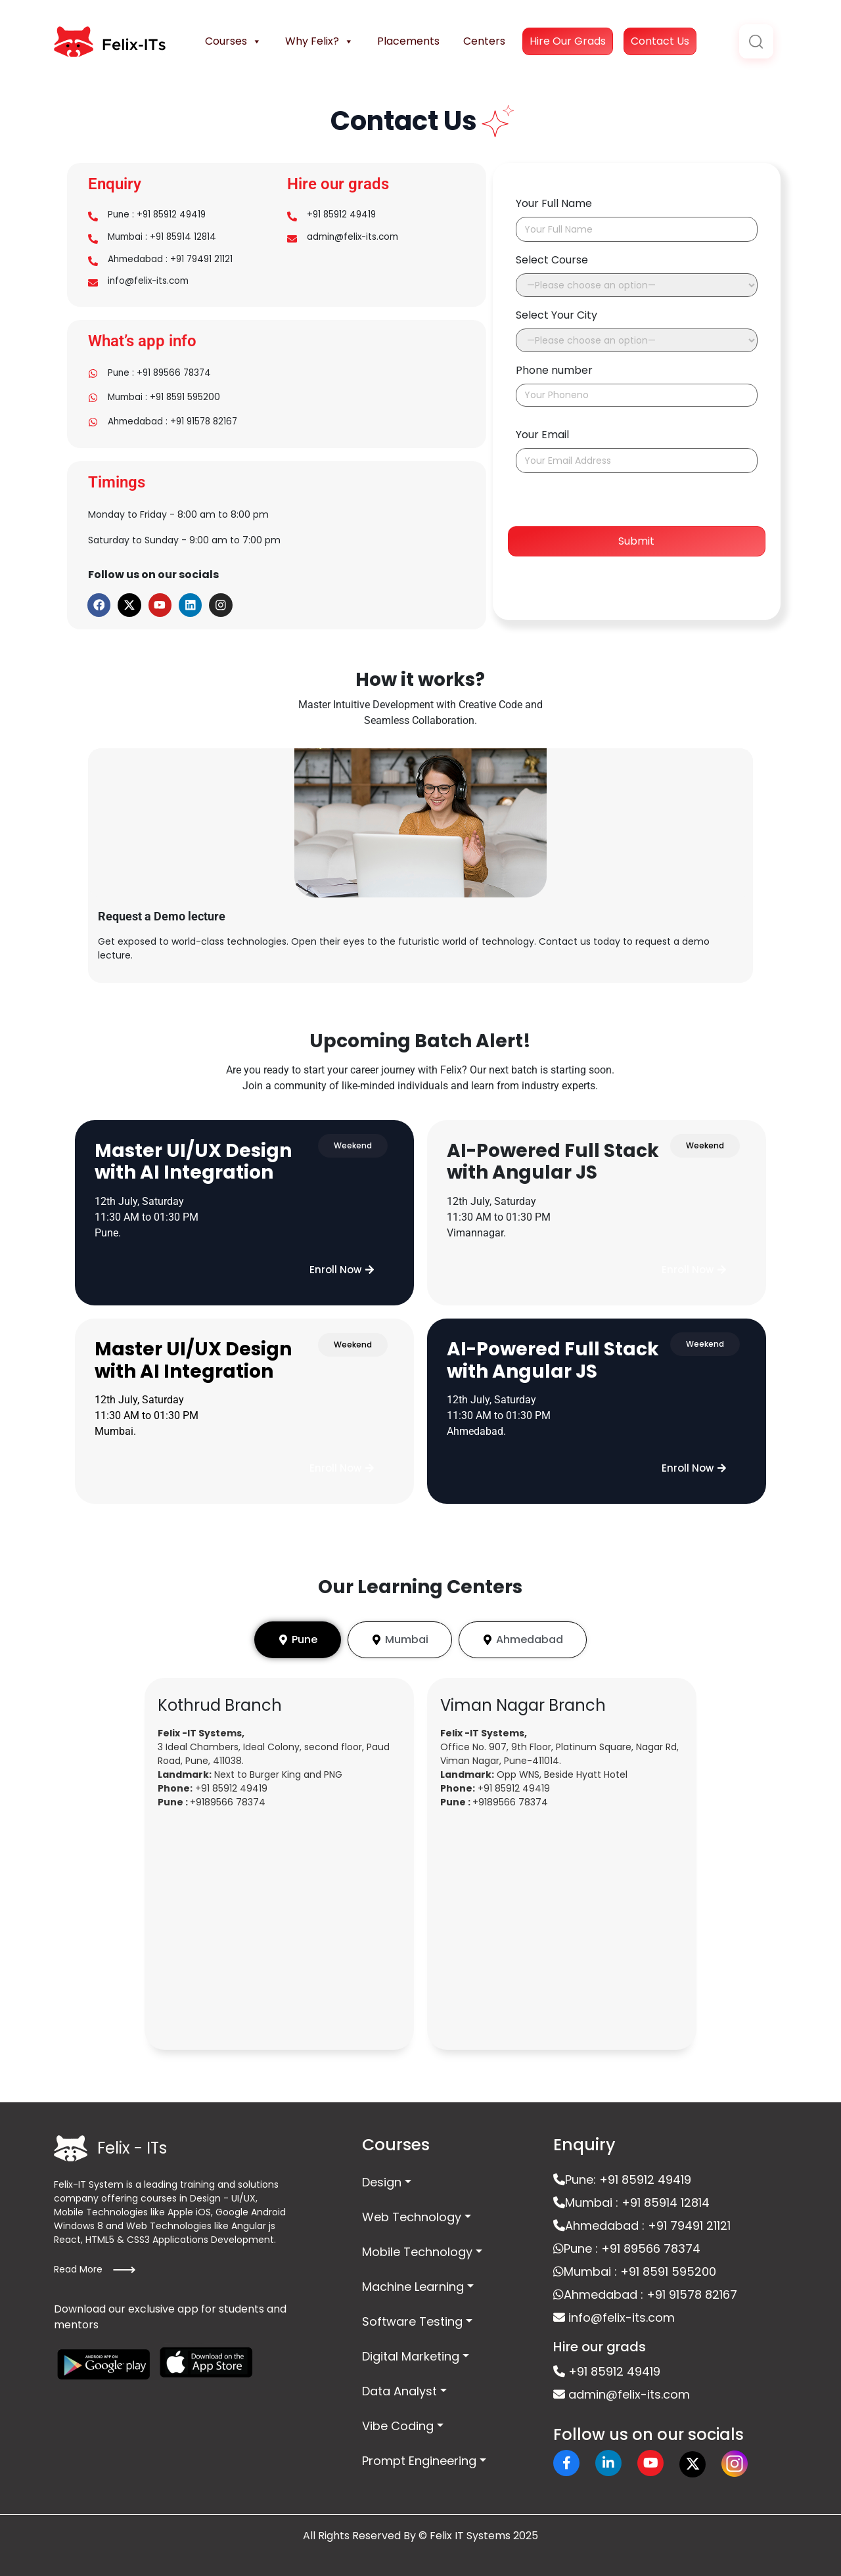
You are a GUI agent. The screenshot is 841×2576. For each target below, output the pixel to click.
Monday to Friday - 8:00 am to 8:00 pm (178, 508)
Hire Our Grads (568, 41)
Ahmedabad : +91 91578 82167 (175, 418)
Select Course (552, 259)
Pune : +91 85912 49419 (159, 215)
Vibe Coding (398, 2418)
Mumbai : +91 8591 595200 (166, 395)
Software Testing (412, 2314)
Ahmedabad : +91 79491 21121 (172, 259)
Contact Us (660, 41)
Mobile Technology (417, 2244)
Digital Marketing (410, 2349)
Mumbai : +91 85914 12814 (164, 237)
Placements (408, 41)
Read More (95, 2262)
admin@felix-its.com (355, 237)
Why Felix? (319, 41)
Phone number (554, 370)
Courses (233, 41)
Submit (636, 541)
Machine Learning (413, 2279)
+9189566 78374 (227, 1794)
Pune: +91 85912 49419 (622, 2172)
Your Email (542, 434)
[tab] (297, 1632)
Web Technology (411, 2210)
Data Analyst (399, 2384)
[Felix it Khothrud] (279, 1924)
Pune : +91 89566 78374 (162, 373)
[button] (342, 1262)
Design (381, 2175)
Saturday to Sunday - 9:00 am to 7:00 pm (184, 531)
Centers (484, 41)
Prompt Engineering (419, 2453)
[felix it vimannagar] (561, 1924)
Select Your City (556, 315)
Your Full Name (554, 203)
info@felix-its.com (150, 282)
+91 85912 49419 (343, 215)
